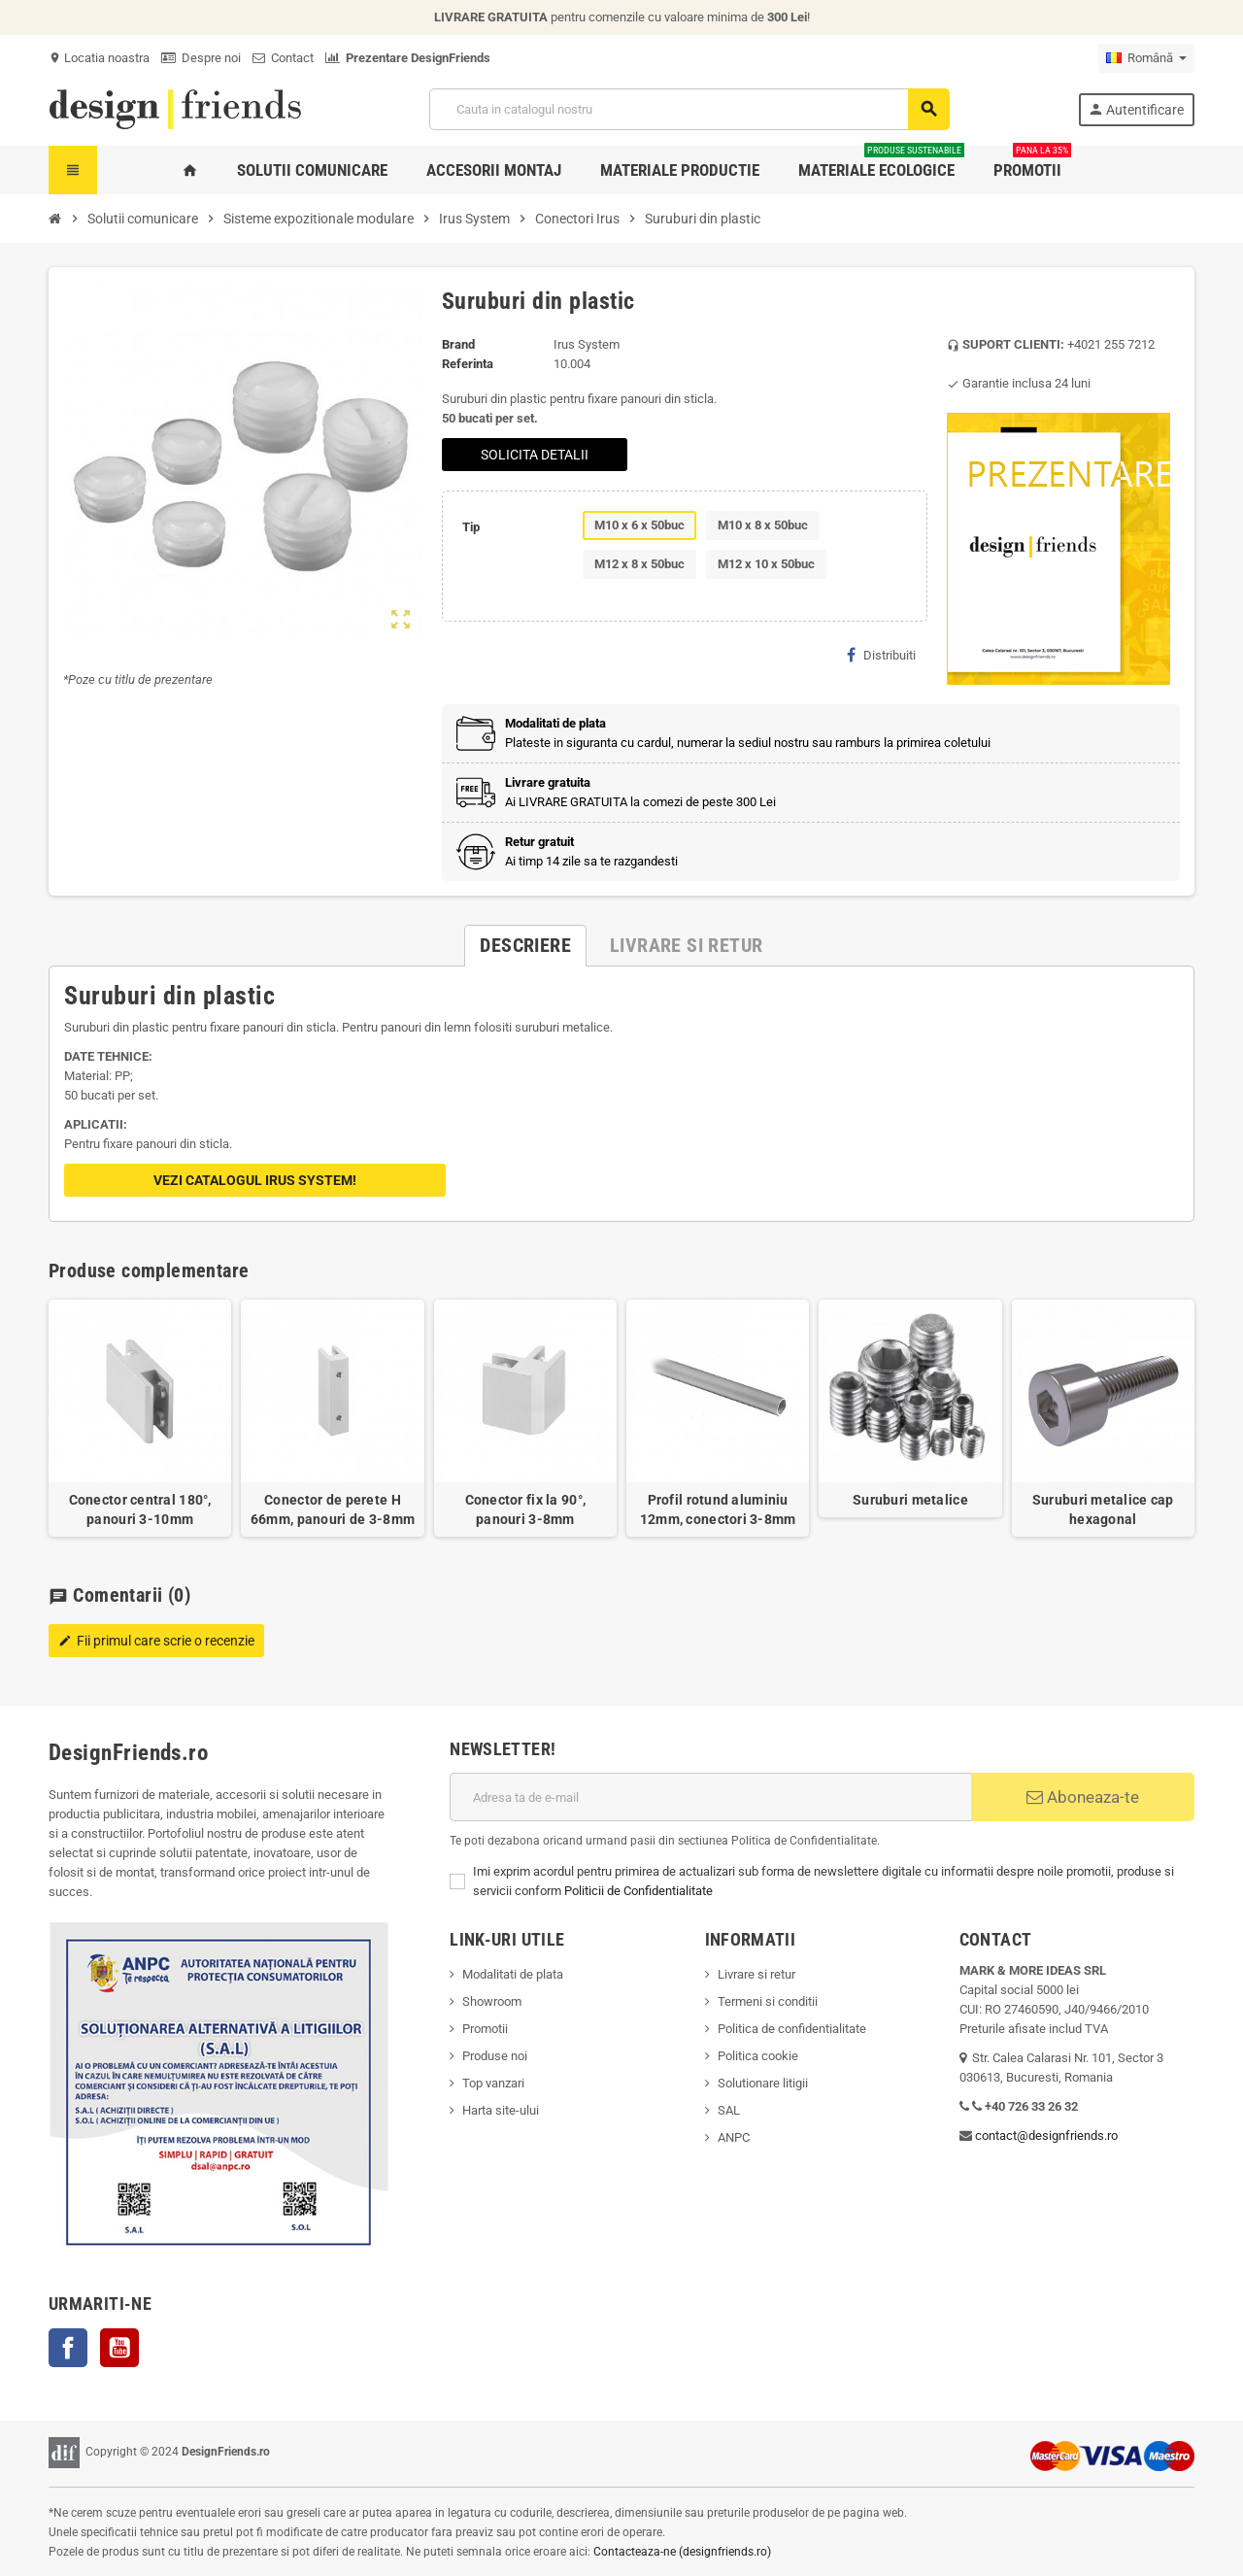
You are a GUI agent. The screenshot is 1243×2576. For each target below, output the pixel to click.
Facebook (68, 2347)
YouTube (119, 2347)
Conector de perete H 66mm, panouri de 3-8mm (333, 1509)
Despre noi (201, 58)
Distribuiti (881, 654)
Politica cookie (758, 2056)
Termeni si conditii (768, 2001)
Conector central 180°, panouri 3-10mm (140, 1509)
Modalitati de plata (512, 1974)
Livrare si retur (756, 1974)
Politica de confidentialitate (792, 2028)
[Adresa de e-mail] (710, 1797)
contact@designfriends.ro (1046, 2135)
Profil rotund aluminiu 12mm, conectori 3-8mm (718, 1509)
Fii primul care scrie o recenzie (156, 1640)
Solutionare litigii (763, 2083)
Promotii (485, 2028)
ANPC (734, 2137)
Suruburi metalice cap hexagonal (1103, 1509)
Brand (458, 344)
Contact (283, 58)
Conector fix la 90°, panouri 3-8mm (526, 1509)
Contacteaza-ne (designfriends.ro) (682, 2552)
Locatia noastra (99, 58)
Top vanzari (493, 2083)
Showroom (491, 2001)
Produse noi (494, 2056)
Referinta (467, 363)
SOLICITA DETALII (534, 454)
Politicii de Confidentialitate (638, 1890)
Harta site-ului (500, 2110)
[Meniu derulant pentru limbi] (1146, 58)
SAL (729, 2110)
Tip (471, 527)
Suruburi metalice (910, 1500)
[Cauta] (689, 109)
